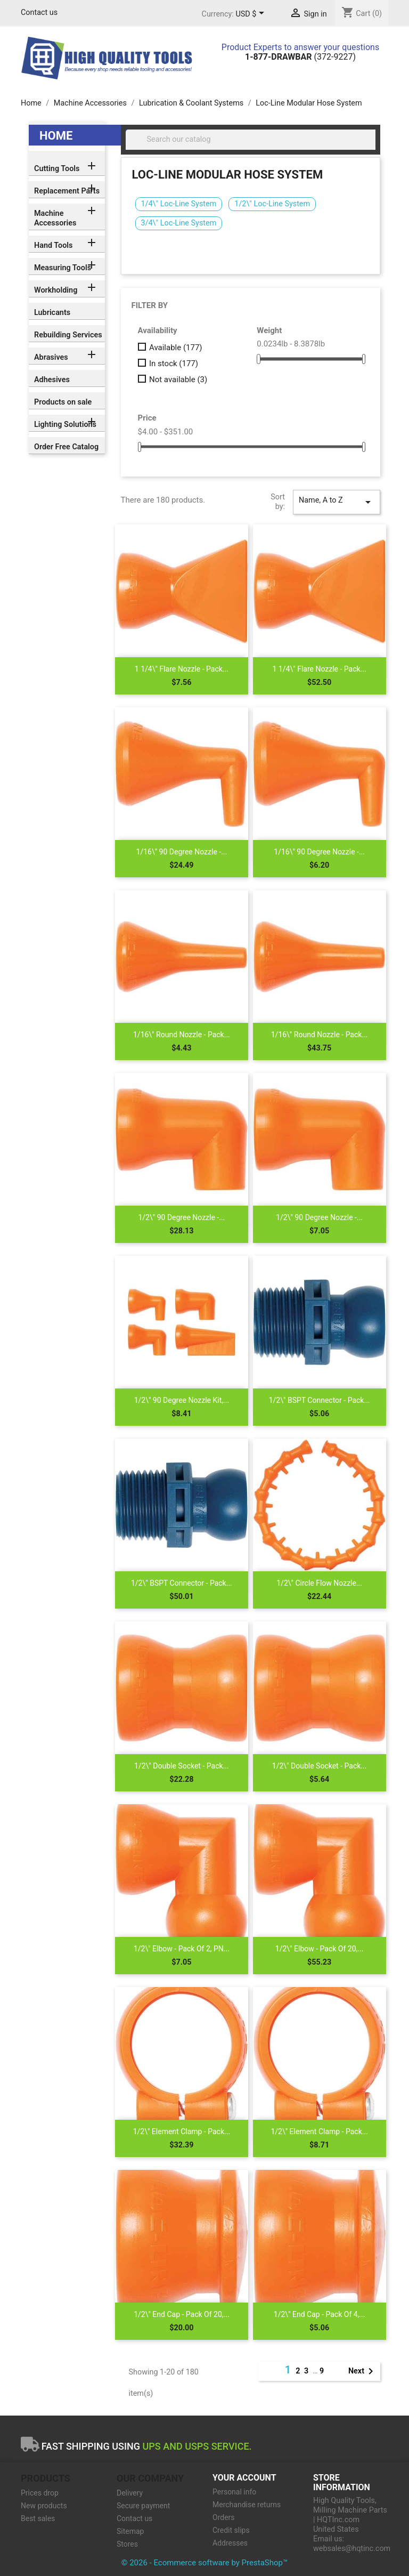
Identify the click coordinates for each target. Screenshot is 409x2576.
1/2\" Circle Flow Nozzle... (319, 1583)
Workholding (55, 290)
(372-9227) (300, 57)
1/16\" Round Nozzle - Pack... (181, 1034)
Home (55, 135)
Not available (178, 379)
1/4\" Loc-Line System (179, 203)
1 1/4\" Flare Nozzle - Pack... (181, 669)
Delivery (130, 2493)
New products (44, 2505)
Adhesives (52, 379)
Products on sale (63, 402)
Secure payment (143, 2505)
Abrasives (51, 357)
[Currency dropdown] (251, 14)
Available (175, 347)
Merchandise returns (246, 2504)
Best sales (38, 2518)
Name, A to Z (336, 502)
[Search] (251, 140)
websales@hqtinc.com (351, 2548)
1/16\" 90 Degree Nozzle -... (181, 851)
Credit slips (231, 2530)
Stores (127, 2544)
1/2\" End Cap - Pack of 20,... (181, 2314)
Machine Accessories (55, 218)
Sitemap (130, 2531)
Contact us (39, 12)
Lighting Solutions (65, 424)
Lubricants (52, 312)
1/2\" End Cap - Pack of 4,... (319, 2314)
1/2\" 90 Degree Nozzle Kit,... (182, 1400)
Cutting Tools (56, 168)
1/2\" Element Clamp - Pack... (181, 2131)
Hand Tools (53, 245)
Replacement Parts (67, 191)
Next (362, 2371)
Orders (223, 2517)
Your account (244, 2478)
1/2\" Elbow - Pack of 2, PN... (182, 1948)
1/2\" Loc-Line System (272, 203)
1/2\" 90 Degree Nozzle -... (181, 1217)
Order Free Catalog (66, 446)
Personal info (234, 2492)
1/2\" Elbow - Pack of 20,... (319, 1948)
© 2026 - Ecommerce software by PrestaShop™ (204, 2562)
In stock (173, 363)
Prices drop (40, 2493)
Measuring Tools (62, 267)
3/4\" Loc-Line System (179, 223)
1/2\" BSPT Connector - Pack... (319, 1400)
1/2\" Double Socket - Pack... (181, 1766)
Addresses (230, 2543)
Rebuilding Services (68, 335)
